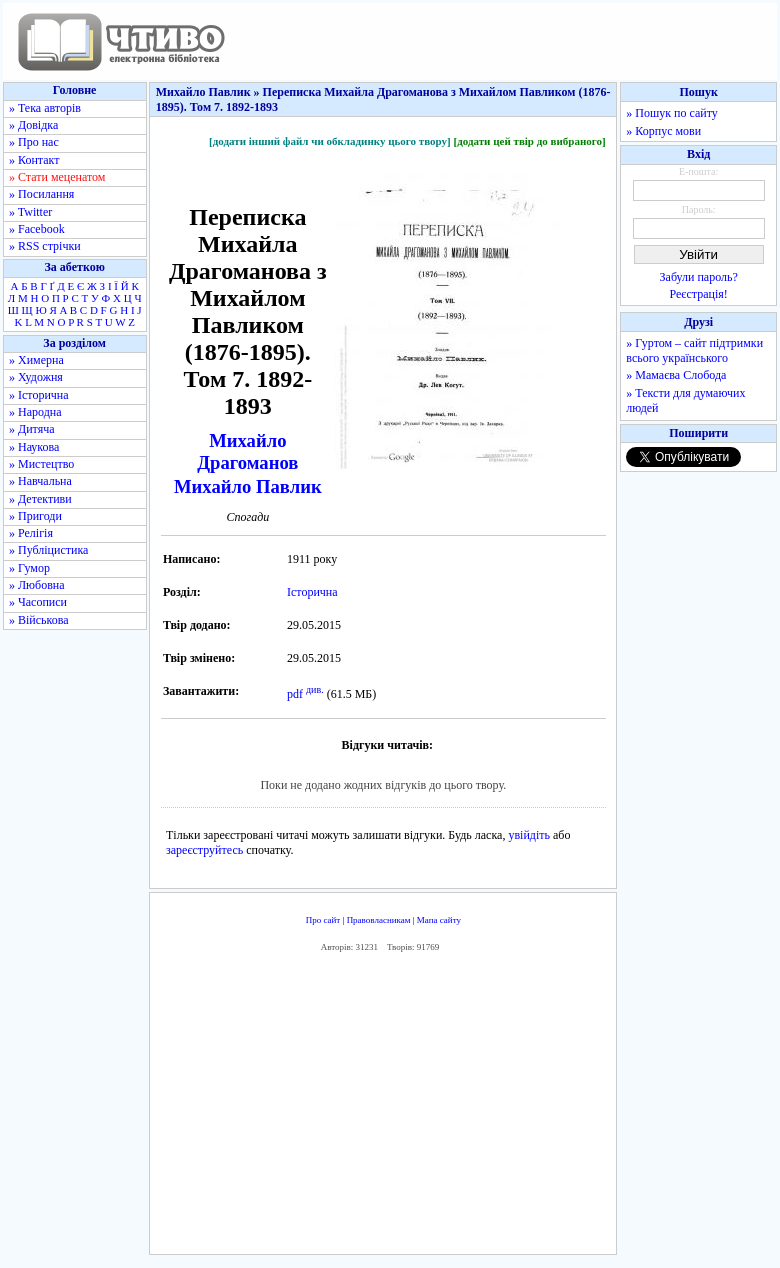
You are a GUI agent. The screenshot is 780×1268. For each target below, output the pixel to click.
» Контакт (34, 160)
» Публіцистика (48, 550)
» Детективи (40, 499)
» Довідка (33, 125)
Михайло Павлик (248, 486)
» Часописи (38, 602)
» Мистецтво (41, 464)
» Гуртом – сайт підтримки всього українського (694, 350)
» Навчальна (40, 481)
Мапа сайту (439, 920)
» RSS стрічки (45, 246)
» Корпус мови (663, 131)
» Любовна (37, 585)
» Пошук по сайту (671, 113)
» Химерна (36, 360)
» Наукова (34, 447)
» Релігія (31, 533)
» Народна (35, 412)
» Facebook (37, 229)
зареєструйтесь (204, 850)
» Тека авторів (45, 108)
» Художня (36, 377)
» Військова (39, 620)
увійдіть (529, 835)
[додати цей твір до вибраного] (529, 141)
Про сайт (323, 920)
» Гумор (29, 568)
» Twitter (30, 212)
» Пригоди (35, 516)
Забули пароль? (699, 277)
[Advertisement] (443, 1108)
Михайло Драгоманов (247, 451)
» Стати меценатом (57, 177)
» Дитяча (32, 429)
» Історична (39, 395)
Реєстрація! (699, 294)
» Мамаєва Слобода (676, 375)
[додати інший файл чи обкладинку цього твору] (330, 141)
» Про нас (34, 142)
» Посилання (41, 194)
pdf (295, 694)
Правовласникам (379, 920)
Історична (312, 592)
